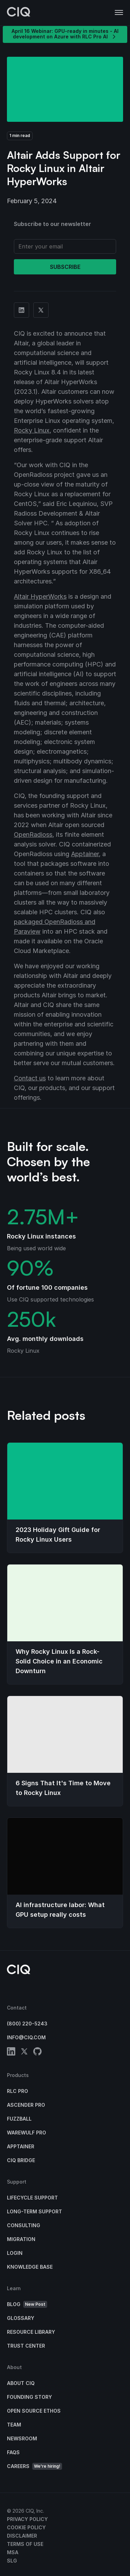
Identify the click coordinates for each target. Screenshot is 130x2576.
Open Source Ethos (34, 2411)
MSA (12, 2552)
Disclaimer (22, 2536)
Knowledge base (30, 2267)
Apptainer (85, 854)
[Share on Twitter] (41, 310)
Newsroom (22, 2438)
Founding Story (29, 2397)
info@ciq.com (26, 2037)
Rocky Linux (32, 430)
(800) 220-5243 (27, 2023)
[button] (119, 13)
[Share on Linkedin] (21, 310)
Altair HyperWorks (40, 596)
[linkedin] (11, 2052)
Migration (21, 2239)
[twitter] (24, 2052)
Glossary (20, 2318)
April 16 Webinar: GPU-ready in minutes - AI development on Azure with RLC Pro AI (65, 34)
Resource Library (31, 2332)
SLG (12, 2561)
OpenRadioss (33, 834)
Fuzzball (19, 2119)
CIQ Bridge (21, 2160)
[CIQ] (19, 13)
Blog (27, 2304)
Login (15, 2253)
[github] (37, 2052)
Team (14, 2425)
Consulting (23, 2225)
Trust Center (26, 2346)
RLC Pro (17, 2091)
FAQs (13, 2452)
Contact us (30, 1078)
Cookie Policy (26, 2527)
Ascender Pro (26, 2105)
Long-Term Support (34, 2211)
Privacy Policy (27, 2519)
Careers (34, 2466)
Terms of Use (25, 2544)
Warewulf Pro (26, 2132)
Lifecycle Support (32, 2198)
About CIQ (21, 2383)
